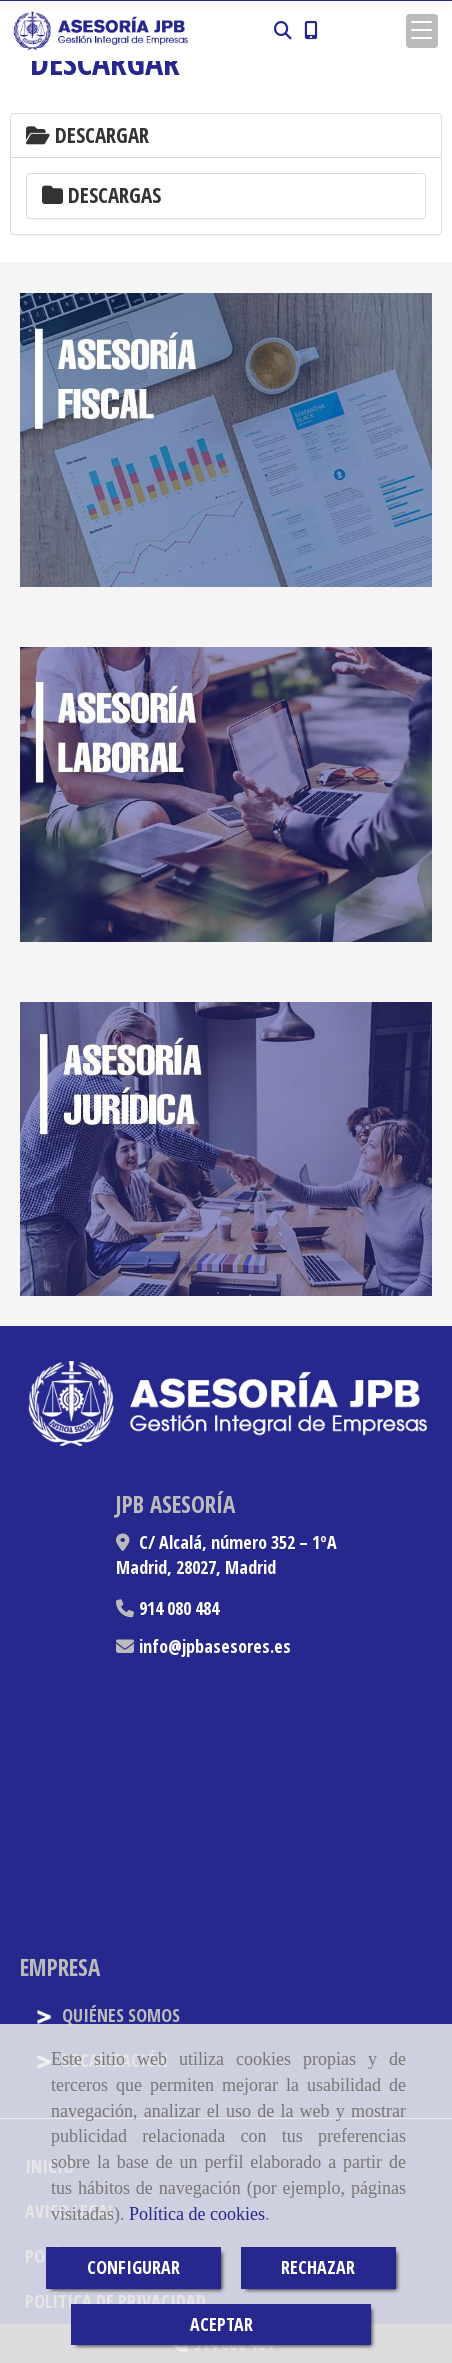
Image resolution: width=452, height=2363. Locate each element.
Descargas (101, 195)
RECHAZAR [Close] (318, 2267)
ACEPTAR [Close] (221, 2324)
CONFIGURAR (133, 2267)
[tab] (226, 135)
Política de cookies (197, 2214)
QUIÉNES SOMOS (107, 2015)
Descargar (87, 135)
